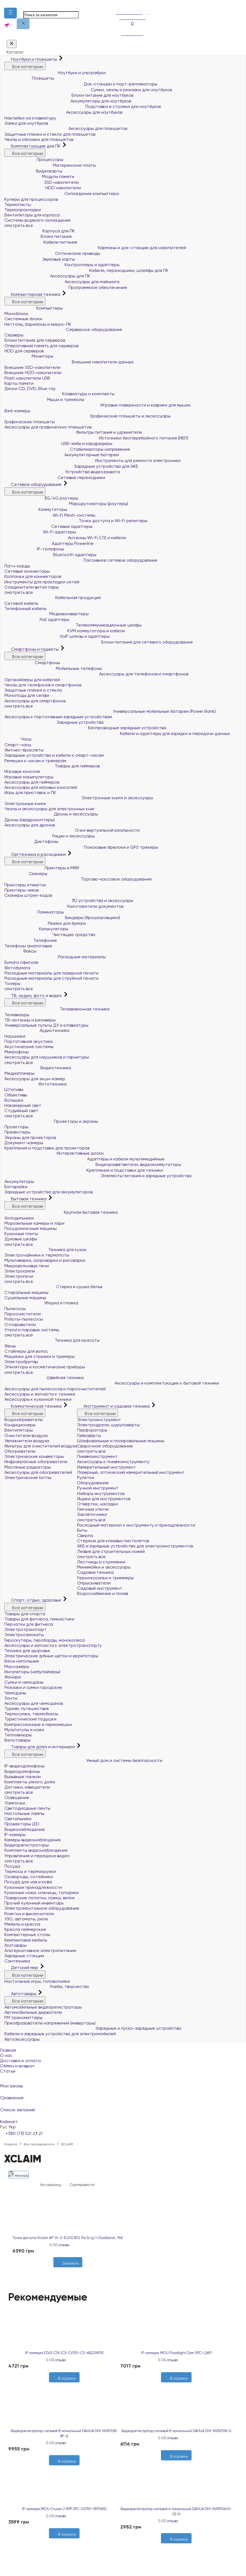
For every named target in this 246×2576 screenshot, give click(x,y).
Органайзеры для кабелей (32, 679)
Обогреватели (19, 1451)
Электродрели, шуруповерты (108, 1424)
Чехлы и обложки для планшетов (38, 139)
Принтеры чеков (21, 890)
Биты (82, 1530)
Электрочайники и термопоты (36, 1255)
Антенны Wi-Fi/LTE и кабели (65, 537)
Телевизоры (16, 1014)
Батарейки (16, 1186)
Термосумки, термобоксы (31, 1713)
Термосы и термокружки (30, 1871)
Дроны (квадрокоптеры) (29, 819)
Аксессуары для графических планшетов (47, 427)
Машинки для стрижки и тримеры (39, 1356)
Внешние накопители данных (69, 361)
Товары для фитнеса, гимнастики (39, 1619)
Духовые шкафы (20, 1238)
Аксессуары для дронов (29, 825)
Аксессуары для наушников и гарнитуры (46, 1057)
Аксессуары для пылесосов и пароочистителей (55, 1388)
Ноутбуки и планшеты (31, 59)
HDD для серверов (23, 350)
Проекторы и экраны (51, 1121)
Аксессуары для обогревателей (38, 1472)
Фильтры (18, 2174)
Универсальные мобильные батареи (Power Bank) (110, 711)
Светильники (17, 1818)
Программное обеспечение (65, 287)
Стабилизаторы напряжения (67, 449)
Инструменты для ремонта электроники (92, 460)
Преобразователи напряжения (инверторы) (49, 2023)
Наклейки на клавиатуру (30, 118)
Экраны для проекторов (30, 1137)
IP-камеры (15, 1834)
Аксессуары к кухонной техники (38, 1399)
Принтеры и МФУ (41, 867)
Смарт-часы (17, 744)
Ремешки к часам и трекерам (35, 760)
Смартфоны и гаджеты (32, 649)
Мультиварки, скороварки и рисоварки (44, 1260)
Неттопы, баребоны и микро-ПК (37, 324)
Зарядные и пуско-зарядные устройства (92, 2028)
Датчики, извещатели (27, 1787)
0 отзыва (62, 2245)
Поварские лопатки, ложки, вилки (39, 1897)
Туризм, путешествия (26, 1708)
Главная (8, 2050)
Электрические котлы (27, 1477)
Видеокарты (33, 171)
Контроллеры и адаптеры (61, 264)
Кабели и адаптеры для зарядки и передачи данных (117, 733)
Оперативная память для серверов (41, 345)
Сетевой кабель (21, 603)
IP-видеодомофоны (24, 1766)
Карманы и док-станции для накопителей (95, 247)
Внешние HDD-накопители (32, 372)
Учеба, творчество (46, 1986)
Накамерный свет (22, 1105)
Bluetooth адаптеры (50, 554)
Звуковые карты (39, 259)
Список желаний (123, 2106)
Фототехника (35, 1084)
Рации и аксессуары (49, 836)
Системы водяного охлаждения (37, 220)
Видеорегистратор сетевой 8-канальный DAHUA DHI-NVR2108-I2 (176, 2431)
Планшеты (29, 78)
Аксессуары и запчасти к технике (39, 1394)
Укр (12, 2126)
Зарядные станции (24, 1955)
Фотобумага (17, 967)
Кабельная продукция (52, 597)
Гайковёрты (89, 1435)
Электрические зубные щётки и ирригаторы (51, 1655)
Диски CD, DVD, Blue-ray (30, 388)
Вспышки (13, 1100)
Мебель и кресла (22, 1924)
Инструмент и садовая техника (114, 1406)
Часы (17, 739)
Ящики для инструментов (103, 1498)
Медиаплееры (19, 1073)
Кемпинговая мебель (25, 1940)
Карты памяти (19, 383)
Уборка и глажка (41, 1302)
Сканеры (25, 873)
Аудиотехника (36, 1030)
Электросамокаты (24, 1634)
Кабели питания (40, 242)
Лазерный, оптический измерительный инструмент (131, 1472)
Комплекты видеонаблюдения (35, 1850)
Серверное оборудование (63, 329)
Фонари (12, 1677)
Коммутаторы (35, 509)
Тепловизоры (18, 1734)
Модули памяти (39, 176)
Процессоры (33, 159)
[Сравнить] (70, 2270)
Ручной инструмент (97, 1488)
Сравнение (123, 2094)
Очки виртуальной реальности (72, 830)
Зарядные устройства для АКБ (71, 466)
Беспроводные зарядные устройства (85, 727)
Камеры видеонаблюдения (32, 1839)
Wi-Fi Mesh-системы (49, 515)
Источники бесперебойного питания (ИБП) (96, 438)
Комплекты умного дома (29, 1781)
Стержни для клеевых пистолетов (113, 1540)
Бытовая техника (26, 1198)
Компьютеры (33, 308)
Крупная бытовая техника (61, 1212)
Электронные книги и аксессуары (78, 797)
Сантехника (17, 1961)
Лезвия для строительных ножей (111, 1551)
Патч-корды (17, 566)
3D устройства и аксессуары (68, 900)
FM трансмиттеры (23, 2017)
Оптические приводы (52, 253)
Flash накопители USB (27, 378)
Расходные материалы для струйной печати (51, 978)
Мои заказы (123, 2082)
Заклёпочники (92, 1514)
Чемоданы (15, 1692)
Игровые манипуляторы (28, 776)
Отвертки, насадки (97, 1503)
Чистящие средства (49, 934)
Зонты (10, 1698)
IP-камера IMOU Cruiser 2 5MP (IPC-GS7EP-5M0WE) (64, 2509)
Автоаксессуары (22, 2039)
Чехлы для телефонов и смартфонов (42, 684)
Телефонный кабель (25, 608)
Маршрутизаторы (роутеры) (66, 503)
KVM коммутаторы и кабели (64, 630)
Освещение (16, 1797)
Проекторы (16, 1126)
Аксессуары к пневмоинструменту (113, 1461)
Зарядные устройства (53, 722)
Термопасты (17, 204)
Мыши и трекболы (44, 399)
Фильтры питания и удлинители (73, 432)
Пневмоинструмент (97, 1456)
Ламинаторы (34, 912)
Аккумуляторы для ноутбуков (67, 101)
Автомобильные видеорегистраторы (43, 2007)
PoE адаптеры (36, 619)
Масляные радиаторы (27, 1467)
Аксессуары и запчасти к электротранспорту (53, 1645)
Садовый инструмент (99, 1588)
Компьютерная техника (32, 294)
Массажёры (16, 1666)
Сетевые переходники (54, 477)
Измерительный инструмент (106, 1467)
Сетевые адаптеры (48, 526)
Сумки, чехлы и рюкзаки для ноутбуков (88, 89)
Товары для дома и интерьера (40, 1746)
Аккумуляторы (19, 1181)
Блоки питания (38, 236)
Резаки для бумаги (45, 923)
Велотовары (17, 1740)
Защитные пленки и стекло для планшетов (49, 134)
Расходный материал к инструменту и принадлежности (136, 1525)
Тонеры (12, 983)
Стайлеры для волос (26, 1351)
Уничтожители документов (63, 906)
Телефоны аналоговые (28, 945)
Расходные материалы (55, 956)
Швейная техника (44, 1377)
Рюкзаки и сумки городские (33, 1687)
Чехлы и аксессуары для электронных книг (49, 808)
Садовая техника (95, 1572)
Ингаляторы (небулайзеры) (32, 1671)
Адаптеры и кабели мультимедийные (84, 1159)
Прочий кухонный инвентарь (34, 1903)
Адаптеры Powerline (49, 543)
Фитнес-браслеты (23, 750)
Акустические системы (28, 1046)
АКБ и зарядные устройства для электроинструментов (135, 1546)
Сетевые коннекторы (27, 571)
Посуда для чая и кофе (28, 1881)
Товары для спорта (24, 1613)
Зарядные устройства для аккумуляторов (48, 1191)
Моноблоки (16, 313)
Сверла (85, 1535)
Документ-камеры (23, 1142)
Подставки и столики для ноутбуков (82, 106)
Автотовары (20, 1993)
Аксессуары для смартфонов (34, 700)
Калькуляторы (36, 928)
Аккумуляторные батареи (61, 454)
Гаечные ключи (93, 1509)
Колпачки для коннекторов (32, 576)
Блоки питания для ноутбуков (68, 95)
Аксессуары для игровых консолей (40, 787)
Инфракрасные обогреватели (35, 1461)
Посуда (12, 1866)
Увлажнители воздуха (26, 1440)
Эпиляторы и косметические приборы (44, 1366)
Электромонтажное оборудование (41, 1908)
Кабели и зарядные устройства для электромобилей (60, 2033)
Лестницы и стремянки (101, 1561)
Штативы (13, 1089)
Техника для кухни (45, 1249)
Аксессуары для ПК (47, 276)
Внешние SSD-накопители (32, 367)
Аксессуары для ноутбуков (63, 112)
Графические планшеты (29, 421)
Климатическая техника (33, 1406)
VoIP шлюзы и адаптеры (57, 636)
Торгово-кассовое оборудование (78, 879)
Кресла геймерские (25, 1929)
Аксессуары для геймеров (31, 782)
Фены (10, 1346)
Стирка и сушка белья (53, 1286)
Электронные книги (25, 803)
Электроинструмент (99, 1419)
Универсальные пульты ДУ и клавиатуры (46, 1025)
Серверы (13, 335)
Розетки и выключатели (29, 1913)
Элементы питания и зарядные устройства (98, 1175)
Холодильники (19, 1218)
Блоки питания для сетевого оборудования (98, 642)
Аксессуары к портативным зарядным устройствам (58, 716)
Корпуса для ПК (39, 230)
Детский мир (21, 1967)
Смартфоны (32, 662)
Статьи (7, 2071)
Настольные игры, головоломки (37, 1981)
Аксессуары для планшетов (65, 128)
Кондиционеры (19, 1424)
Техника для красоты (52, 1340)
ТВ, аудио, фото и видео (33, 995)
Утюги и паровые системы (31, 1329)
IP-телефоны (34, 549)
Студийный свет (21, 1110)
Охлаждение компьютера (61, 193)
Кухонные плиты (21, 1233)
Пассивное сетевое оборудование (80, 560)
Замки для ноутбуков (26, 123)
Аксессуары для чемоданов (33, 1703)
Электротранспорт (25, 1629)
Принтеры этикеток (25, 884)
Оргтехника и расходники (35, 854)
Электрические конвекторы (34, 1456)
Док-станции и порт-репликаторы (80, 84)
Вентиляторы (18, 1430)
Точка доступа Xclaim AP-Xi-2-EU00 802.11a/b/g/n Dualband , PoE (68, 2238)
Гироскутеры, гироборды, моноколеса (44, 1640)
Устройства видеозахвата (62, 471)
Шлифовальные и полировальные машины (120, 1440)
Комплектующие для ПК (33, 146)
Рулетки (85, 1477)
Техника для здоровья (27, 1650)
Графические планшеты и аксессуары (87, 416)
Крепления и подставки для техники (83, 1170)
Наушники (14, 1036)
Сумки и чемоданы (23, 1682)
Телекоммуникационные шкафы (72, 625)
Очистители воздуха (26, 1435)
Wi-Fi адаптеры (40, 531)
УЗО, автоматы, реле (26, 1918)
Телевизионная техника (57, 1009)
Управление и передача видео (37, 1855)
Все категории (25, 66)
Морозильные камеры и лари (34, 1223)
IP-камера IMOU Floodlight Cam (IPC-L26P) (176, 2353)
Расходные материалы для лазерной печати (51, 973)
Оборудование (93, 1482)
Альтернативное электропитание (40, 1950)
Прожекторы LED (21, 1823)
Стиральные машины (26, 1292)
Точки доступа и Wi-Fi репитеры (75, 520)
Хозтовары (15, 1945)
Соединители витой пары (31, 587)
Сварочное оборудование (105, 1446)
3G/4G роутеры (41, 498)
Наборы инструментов (100, 1493)
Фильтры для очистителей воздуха (40, 1446)
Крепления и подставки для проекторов (46, 1148)
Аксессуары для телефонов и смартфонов (96, 673)
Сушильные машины (25, 1297)
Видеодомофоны (22, 1771)
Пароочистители (22, 1313)
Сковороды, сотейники (28, 1876)
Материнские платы (50, 165)
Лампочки (14, 1803)
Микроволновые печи (26, 1265)
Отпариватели (20, 1324)
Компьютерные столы (27, 1934)
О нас (6, 2055)
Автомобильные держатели (33, 2012)
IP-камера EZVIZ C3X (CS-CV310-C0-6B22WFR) (64, 2353)
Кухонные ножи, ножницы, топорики (41, 1892)
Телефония (30, 940)
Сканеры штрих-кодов (28, 895)
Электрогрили (19, 1271)
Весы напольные (21, 1661)
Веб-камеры (17, 410)
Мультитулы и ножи (24, 1729)
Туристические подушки (30, 1719)
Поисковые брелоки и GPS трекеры (81, 847)
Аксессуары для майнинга (61, 281)
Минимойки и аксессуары (103, 1567)
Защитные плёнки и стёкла (33, 690)
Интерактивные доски (53, 1153)
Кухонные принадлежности (33, 1887)
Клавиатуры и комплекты (59, 393)
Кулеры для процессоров (31, 199)
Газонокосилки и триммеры (105, 1577)
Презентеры (17, 1132)
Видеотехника (37, 1067)
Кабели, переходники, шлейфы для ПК (86, 270)
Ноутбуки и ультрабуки (55, 72)
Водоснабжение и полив (102, 1593)
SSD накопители (41, 182)
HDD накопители (42, 187)
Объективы (15, 1095)
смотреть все (18, 225)
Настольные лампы (24, 1813)
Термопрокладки (22, 209)
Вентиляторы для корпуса (32, 215)
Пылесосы (15, 1308)
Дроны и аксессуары (51, 814)
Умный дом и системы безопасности (83, 1760)
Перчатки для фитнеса (28, 1624)
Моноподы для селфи (26, 695)
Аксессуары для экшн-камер (34, 1078)
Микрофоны (16, 1051)
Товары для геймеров (52, 765)
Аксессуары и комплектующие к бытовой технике (111, 1383)
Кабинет (123, 2118)
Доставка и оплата (20, 2060)
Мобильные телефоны (53, 668)
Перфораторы (92, 1430)
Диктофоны (31, 841)
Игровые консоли (22, 771)
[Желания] (65, 2270)
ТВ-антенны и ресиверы (30, 1020)
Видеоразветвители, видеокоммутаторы (92, 1164)
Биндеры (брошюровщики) (62, 917)
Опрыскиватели (94, 1583)
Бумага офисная (21, 962)
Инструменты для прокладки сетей (41, 581)
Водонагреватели (23, 1419)
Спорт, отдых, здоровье (33, 1600)
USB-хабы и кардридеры (58, 443)
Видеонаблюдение (24, 1829)
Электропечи (18, 1276)
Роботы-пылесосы (23, 1319)
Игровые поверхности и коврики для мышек (97, 405)
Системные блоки (23, 318)
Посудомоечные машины (30, 1228)
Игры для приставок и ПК (30, 792)
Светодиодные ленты (27, 1808)
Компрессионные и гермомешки (38, 1724)
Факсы (20, 951)
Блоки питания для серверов (34, 340)
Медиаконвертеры (46, 613)
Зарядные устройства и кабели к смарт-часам (54, 755)
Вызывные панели (22, 1776)
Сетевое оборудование (33, 484)
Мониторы (28, 356)
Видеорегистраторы (26, 1845)
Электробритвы (21, 1361)
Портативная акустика (28, 1041)
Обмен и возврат (17, 2065)
